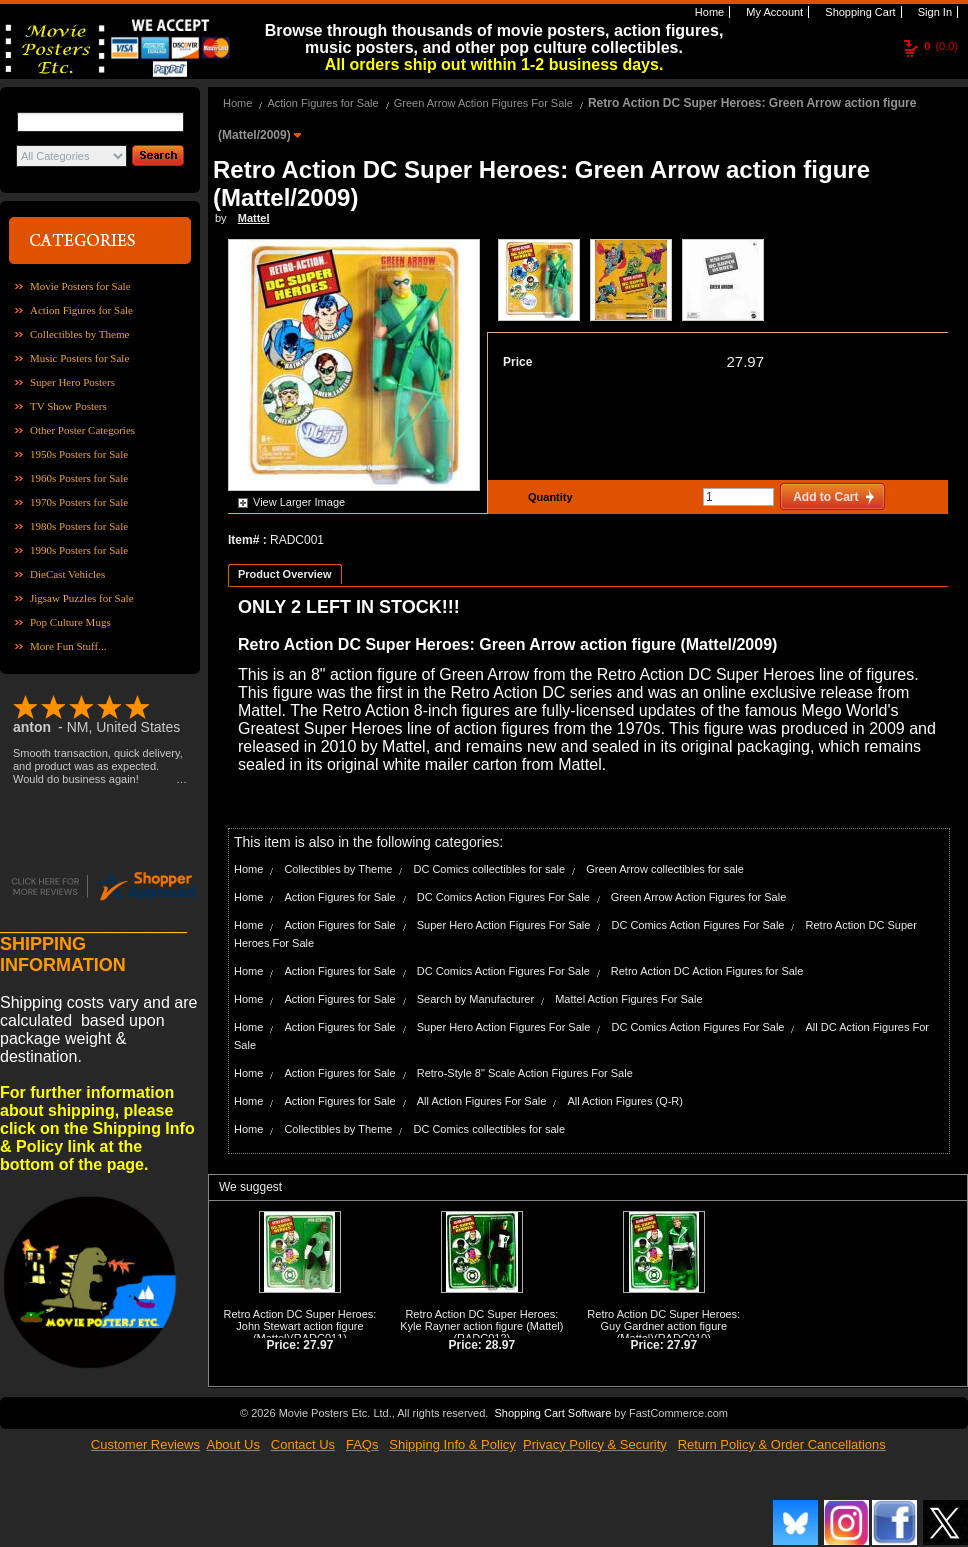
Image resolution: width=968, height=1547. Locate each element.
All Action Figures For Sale (482, 1101)
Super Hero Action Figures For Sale (504, 925)
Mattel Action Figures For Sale (628, 999)
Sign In (933, 12)
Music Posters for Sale (79, 358)
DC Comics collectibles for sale (489, 869)
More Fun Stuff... (68, 646)
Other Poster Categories (82, 430)
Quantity (548, 497)
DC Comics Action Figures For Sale (503, 897)
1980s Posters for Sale (79, 526)
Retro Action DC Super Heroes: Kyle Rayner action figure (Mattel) (481, 1320)
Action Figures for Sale (81, 310)
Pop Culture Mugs (70, 622)
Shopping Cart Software (552, 1413)
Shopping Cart (858, 12)
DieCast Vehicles (67, 574)
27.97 (745, 361)
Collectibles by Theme (79, 334)
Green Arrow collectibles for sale (665, 869)
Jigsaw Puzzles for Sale (82, 598)
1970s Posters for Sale (79, 502)
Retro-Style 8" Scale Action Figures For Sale (525, 1073)
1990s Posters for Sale (79, 550)
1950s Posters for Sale (79, 454)
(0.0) (941, 46)
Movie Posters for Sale (80, 286)
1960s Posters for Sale (79, 478)
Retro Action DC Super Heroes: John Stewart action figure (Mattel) (300, 1326)
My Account (773, 12)
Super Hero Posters (72, 382)
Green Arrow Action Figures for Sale (698, 897)
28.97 (500, 1345)
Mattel (254, 218)
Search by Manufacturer (475, 999)
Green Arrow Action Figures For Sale (483, 103)
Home (708, 12)
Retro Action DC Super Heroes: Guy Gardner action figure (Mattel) (663, 1326)
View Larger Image (299, 502)
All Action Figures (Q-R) (625, 1101)
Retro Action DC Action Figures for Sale (707, 971)
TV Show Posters (68, 406)
